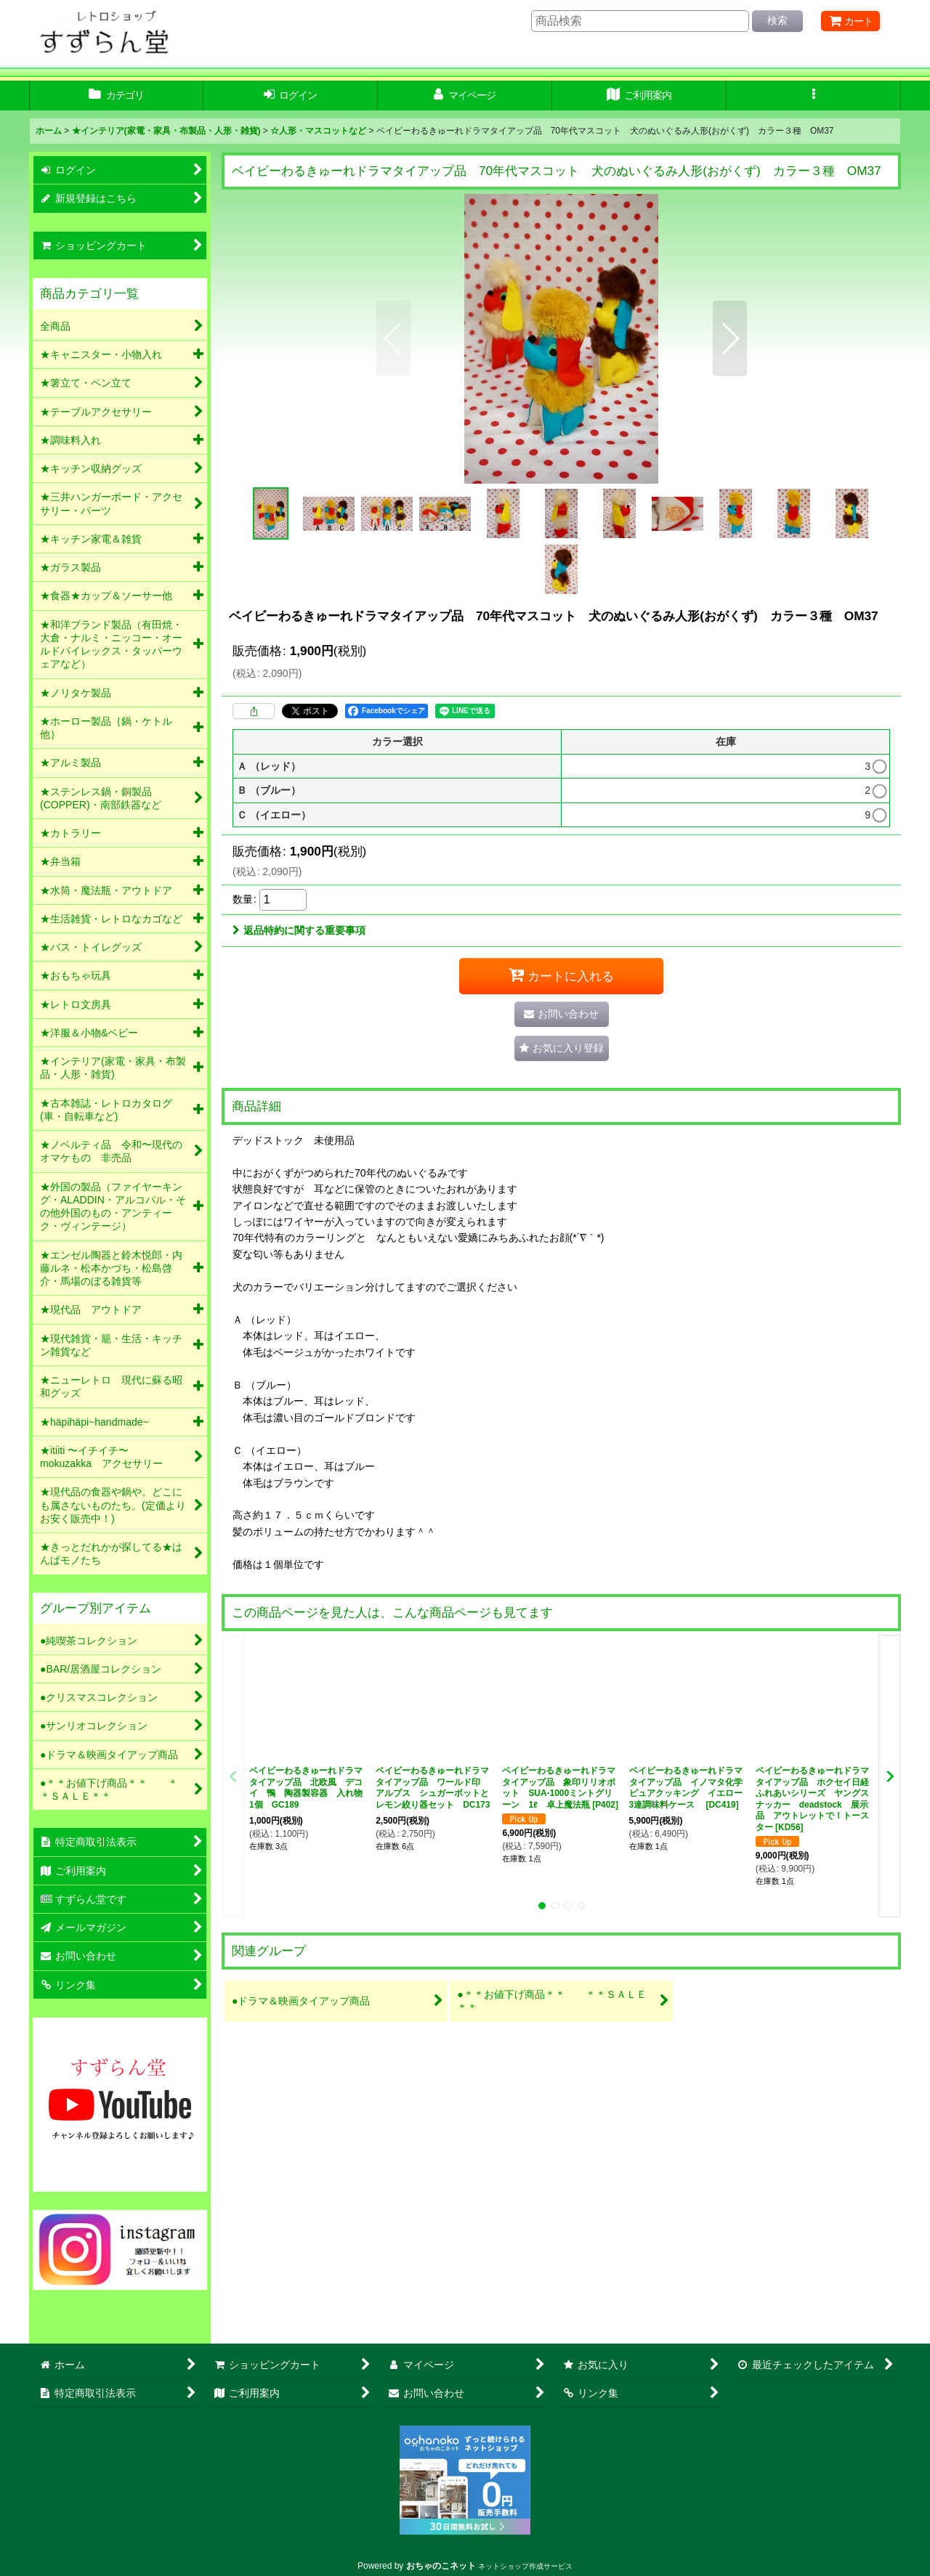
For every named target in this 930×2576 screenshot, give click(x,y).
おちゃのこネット (441, 2566)
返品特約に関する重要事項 (298, 930)
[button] (814, 95)
